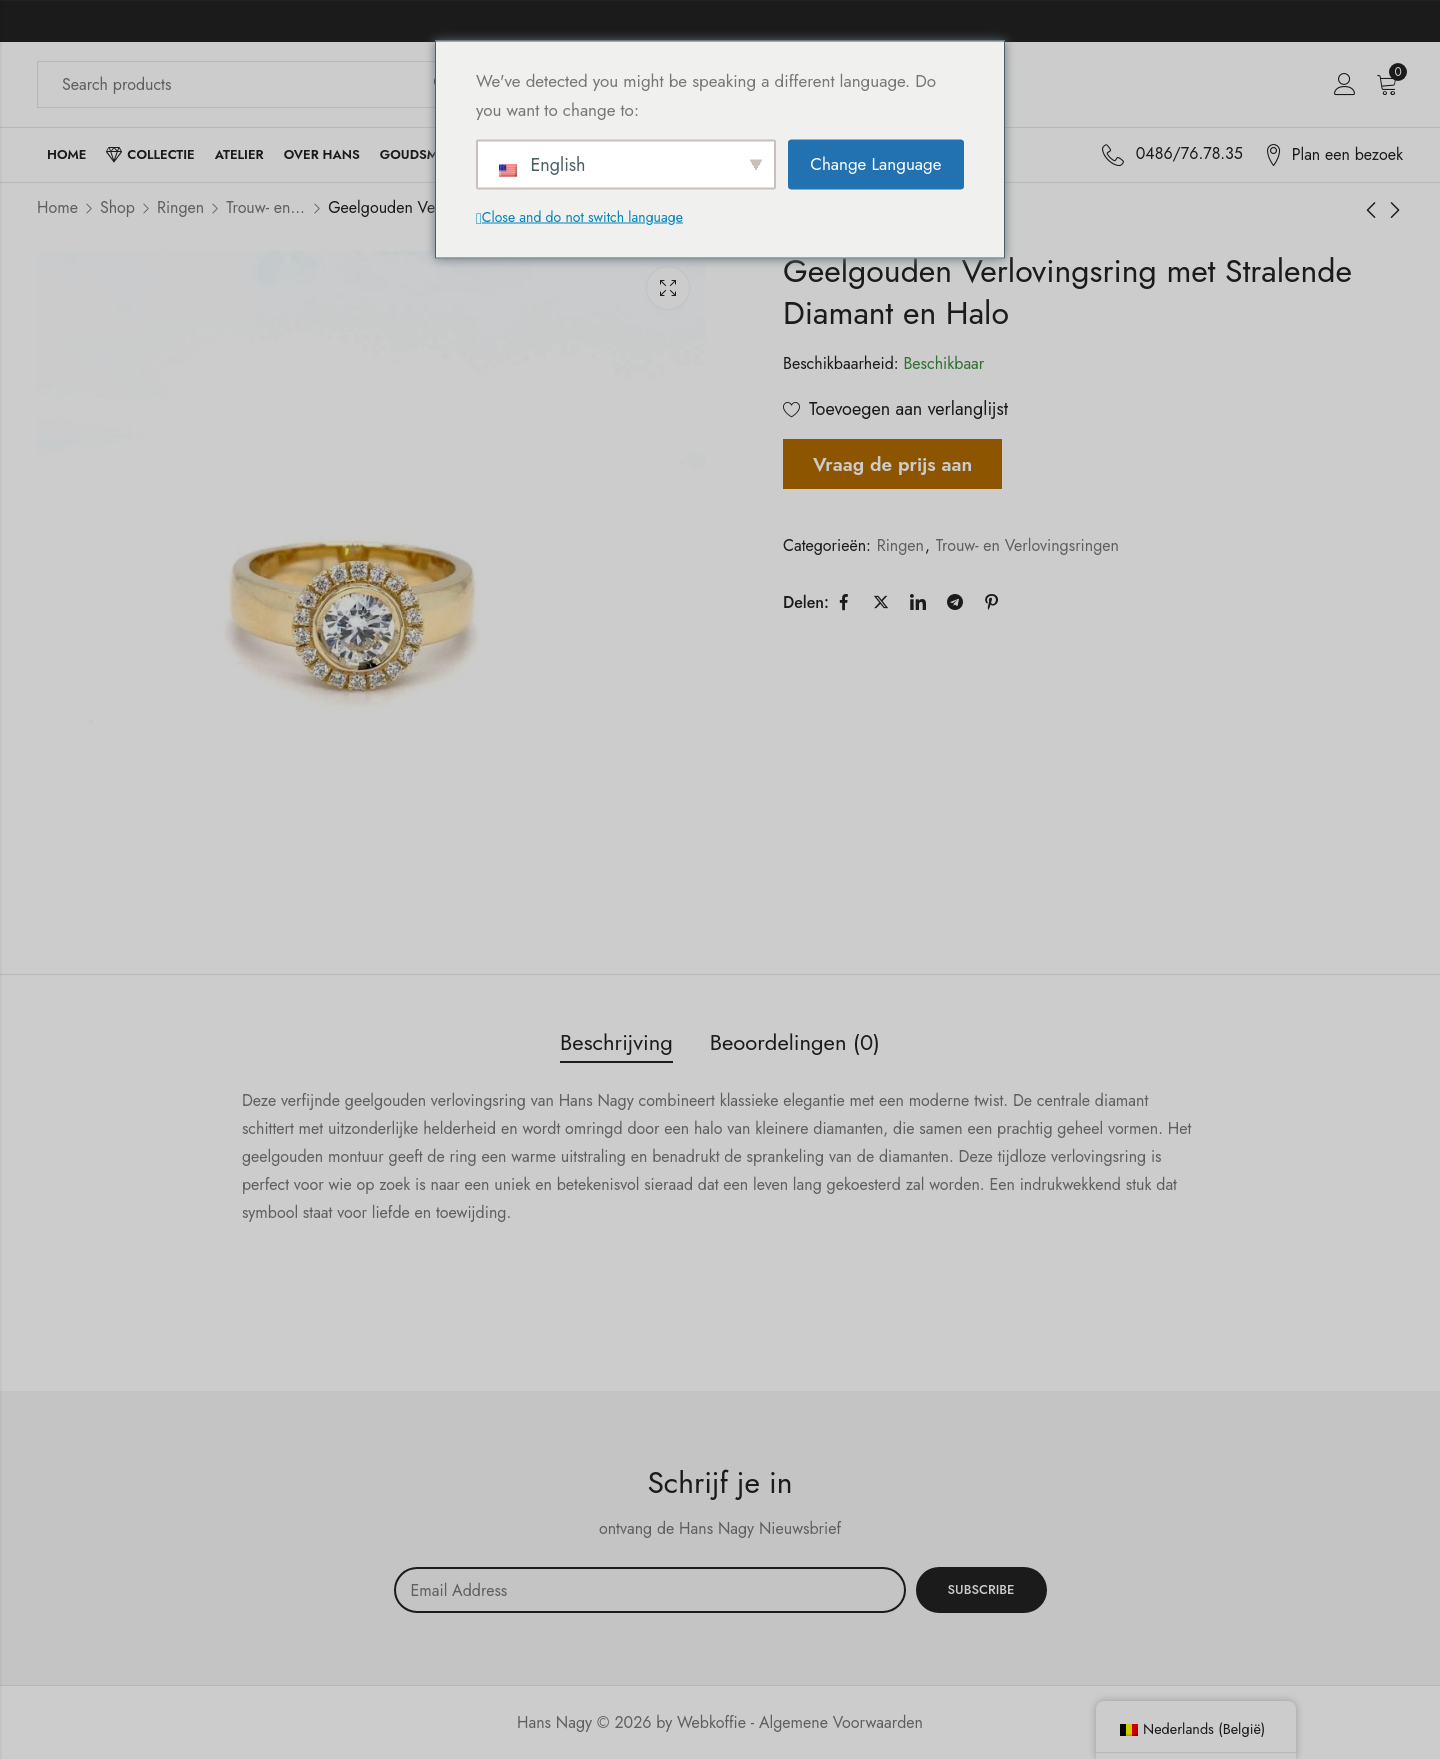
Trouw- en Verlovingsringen (266, 207)
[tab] (616, 1043)
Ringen (180, 207)
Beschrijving (616, 1042)
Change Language (875, 164)
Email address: (650, 1590)
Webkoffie (711, 1722)
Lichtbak (668, 288)
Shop (117, 207)
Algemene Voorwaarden (841, 1722)
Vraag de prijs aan (892, 464)
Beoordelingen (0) (795, 1042)
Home (57, 207)
